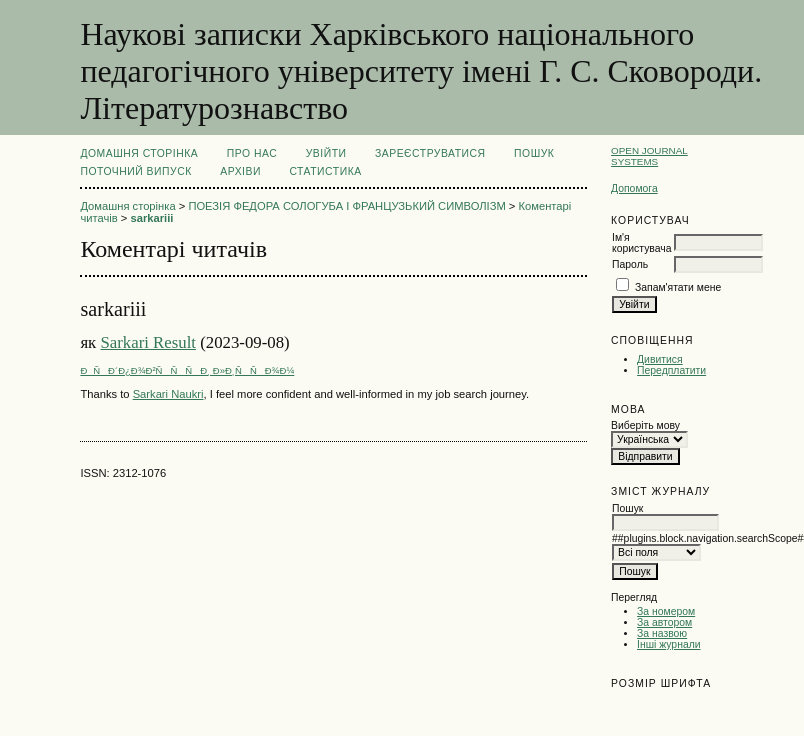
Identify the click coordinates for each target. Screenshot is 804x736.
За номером (666, 611)
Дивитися (660, 359)
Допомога (634, 188)
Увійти (326, 153)
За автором (664, 622)
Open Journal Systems (649, 156)
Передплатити (671, 370)
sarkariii (151, 218)
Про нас (252, 153)
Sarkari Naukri (168, 394)
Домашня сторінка (139, 153)
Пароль (630, 264)
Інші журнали (668, 644)
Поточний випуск (135, 171)
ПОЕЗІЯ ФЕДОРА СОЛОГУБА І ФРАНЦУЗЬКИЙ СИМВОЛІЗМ (346, 206)
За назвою (662, 633)
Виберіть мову (645, 425)
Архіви (240, 171)
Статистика (325, 171)
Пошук (534, 153)
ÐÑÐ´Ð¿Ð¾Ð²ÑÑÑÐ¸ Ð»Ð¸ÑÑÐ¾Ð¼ (187, 370)
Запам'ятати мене (678, 287)
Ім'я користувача (641, 243)
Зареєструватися (430, 153)
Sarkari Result (148, 342)
